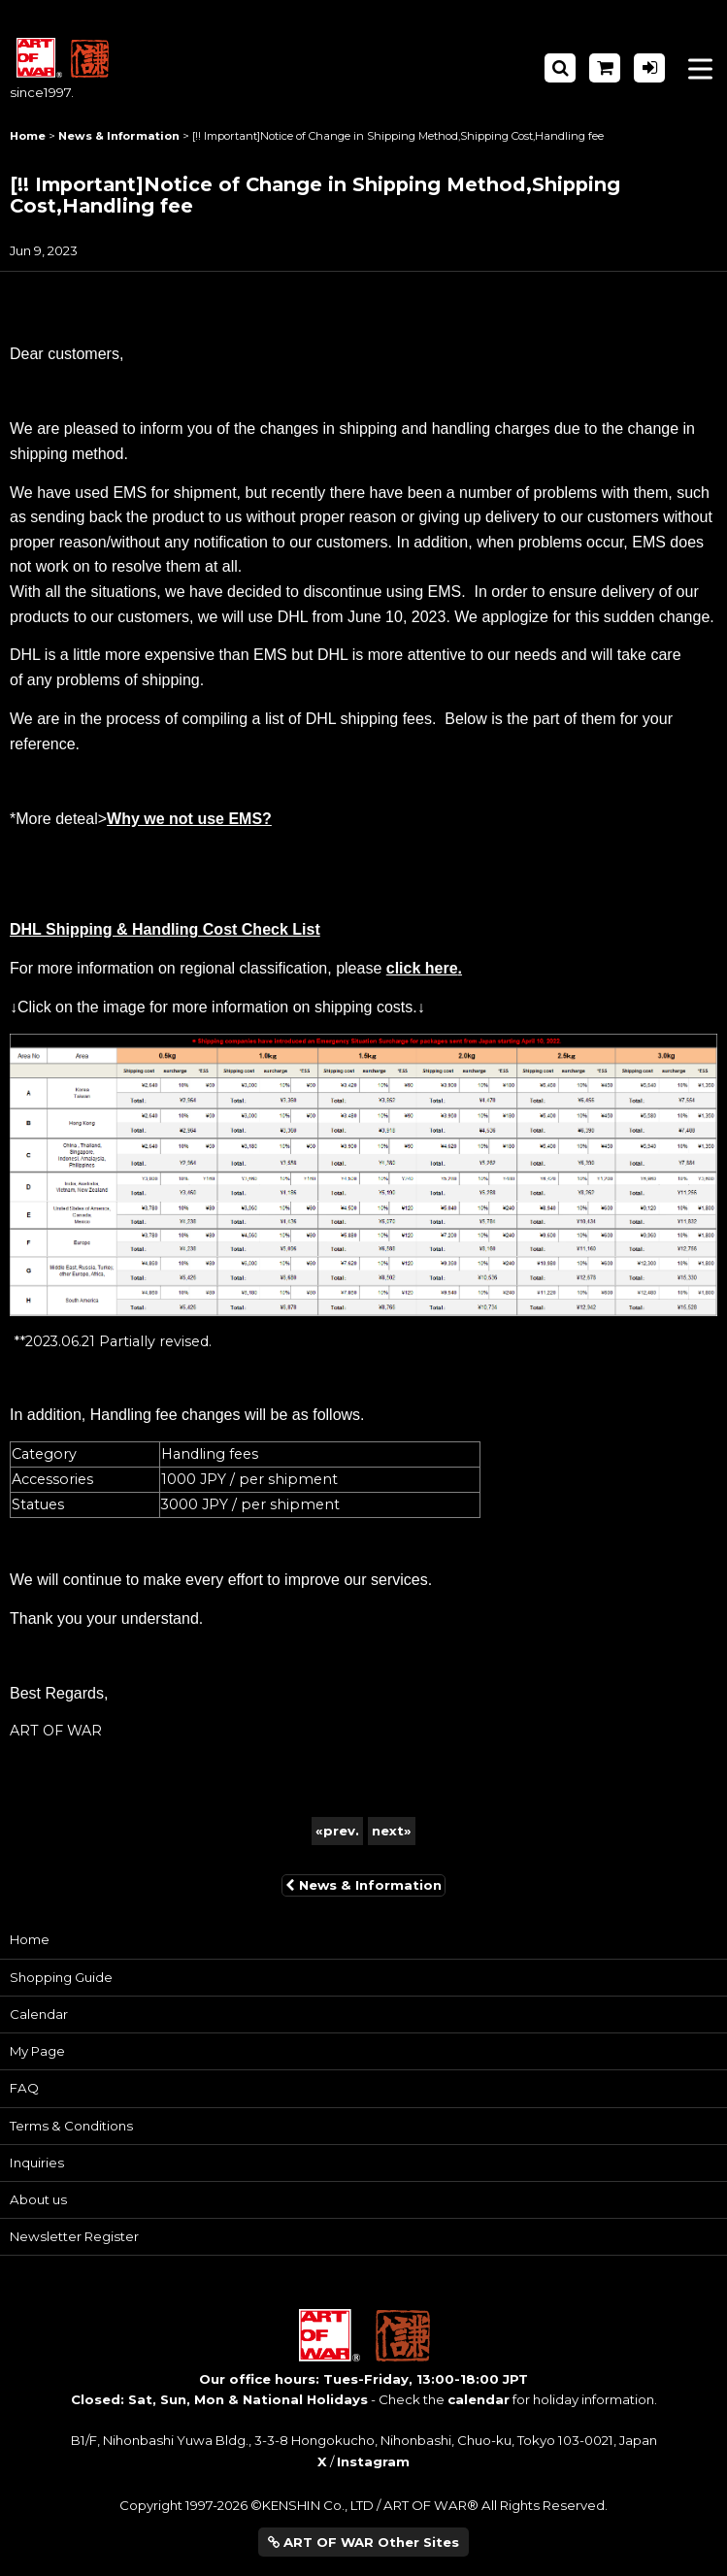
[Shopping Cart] (604, 68)
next (392, 1830)
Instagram (373, 2461)
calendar (478, 2399)
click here (422, 968)
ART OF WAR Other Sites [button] (363, 2542)
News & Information (363, 1885)
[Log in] (649, 68)
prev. (337, 1830)
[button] (560, 68)
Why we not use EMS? (189, 818)
